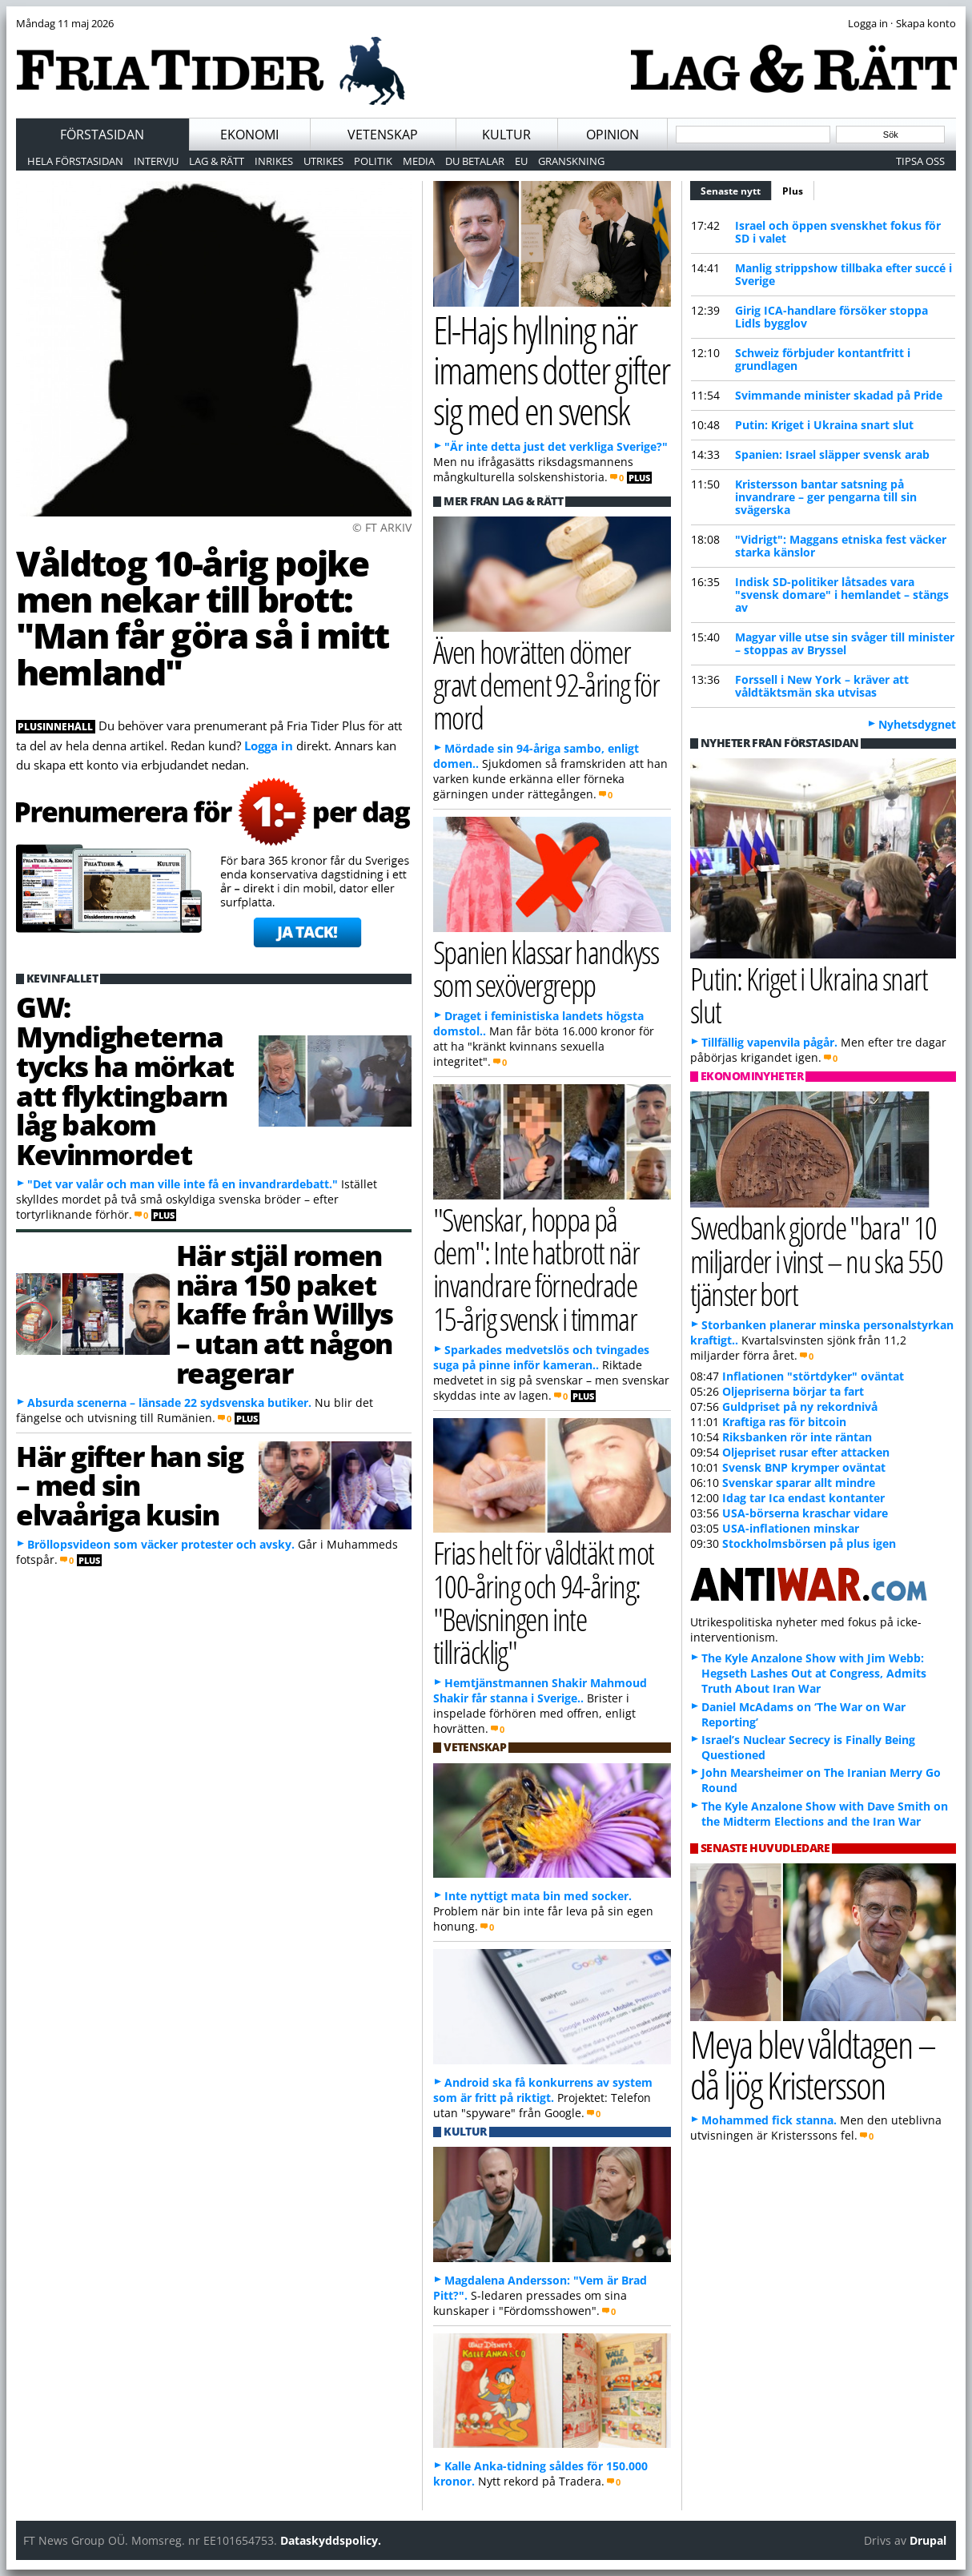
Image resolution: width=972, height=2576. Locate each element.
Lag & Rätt (216, 161)
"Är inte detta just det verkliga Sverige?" (556, 446)
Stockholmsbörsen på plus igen (809, 1543)
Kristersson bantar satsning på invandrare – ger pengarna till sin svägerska (826, 496)
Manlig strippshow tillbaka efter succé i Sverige (843, 274)
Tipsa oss (920, 161)
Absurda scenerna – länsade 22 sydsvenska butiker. (169, 1402)
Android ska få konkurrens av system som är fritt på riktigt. (543, 2090)
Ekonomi (249, 134)
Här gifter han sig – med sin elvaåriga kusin (129, 1485)
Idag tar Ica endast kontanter (803, 1497)
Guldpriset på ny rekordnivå (800, 1406)
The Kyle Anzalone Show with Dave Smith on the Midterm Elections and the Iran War (824, 1813)
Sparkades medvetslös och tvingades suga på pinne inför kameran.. (541, 1357)
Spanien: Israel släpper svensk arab (832, 454)
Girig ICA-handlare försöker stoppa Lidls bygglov (831, 317)
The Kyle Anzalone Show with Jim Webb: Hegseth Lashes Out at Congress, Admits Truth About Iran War (813, 1673)
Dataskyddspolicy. (330, 2540)
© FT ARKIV (382, 527)
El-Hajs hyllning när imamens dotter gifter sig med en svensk (551, 369)
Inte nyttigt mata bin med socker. (538, 1895)
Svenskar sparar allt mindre (798, 1482)
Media (419, 161)
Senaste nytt (736, 189)
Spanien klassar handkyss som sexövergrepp (545, 968)
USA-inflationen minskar (790, 1528)
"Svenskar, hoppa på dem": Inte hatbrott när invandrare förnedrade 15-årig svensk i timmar (536, 1269)
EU (521, 161)
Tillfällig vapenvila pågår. (769, 1042)
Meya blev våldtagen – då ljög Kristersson (812, 2064)
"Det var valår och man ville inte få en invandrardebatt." (182, 1184)
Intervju (156, 161)
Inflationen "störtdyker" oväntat (813, 1376)
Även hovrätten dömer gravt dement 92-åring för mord (546, 684)
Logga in (268, 745)
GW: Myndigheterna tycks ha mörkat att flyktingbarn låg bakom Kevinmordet (125, 1080)
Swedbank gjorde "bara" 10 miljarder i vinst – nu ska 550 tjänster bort (816, 1260)
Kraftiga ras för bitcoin (784, 1421)
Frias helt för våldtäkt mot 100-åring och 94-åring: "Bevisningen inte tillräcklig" (543, 1602)
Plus (792, 191)
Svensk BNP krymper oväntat (804, 1467)
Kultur (506, 134)
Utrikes (323, 161)
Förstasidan (102, 134)
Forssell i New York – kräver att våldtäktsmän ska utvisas (822, 686)
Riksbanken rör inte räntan (797, 1437)
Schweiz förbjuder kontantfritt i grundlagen (822, 359)
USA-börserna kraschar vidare (805, 1513)
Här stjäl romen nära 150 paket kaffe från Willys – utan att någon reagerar (284, 1314)
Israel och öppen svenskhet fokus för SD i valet (838, 232)
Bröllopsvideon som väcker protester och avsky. (161, 1544)
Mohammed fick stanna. (769, 2120)
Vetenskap (382, 134)
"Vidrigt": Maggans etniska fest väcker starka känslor (840, 546)
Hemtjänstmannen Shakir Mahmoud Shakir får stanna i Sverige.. (540, 1690)
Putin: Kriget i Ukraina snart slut (824, 424)
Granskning (571, 161)
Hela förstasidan (75, 161)
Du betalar (474, 161)
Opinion (612, 134)
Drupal (928, 2540)
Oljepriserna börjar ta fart (793, 1391)
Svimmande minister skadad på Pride (838, 395)
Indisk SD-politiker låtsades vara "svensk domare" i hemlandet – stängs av (842, 594)
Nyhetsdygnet (917, 724)
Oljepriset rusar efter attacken (806, 1452)
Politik (373, 161)
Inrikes (274, 161)
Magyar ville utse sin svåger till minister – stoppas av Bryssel (844, 643)
